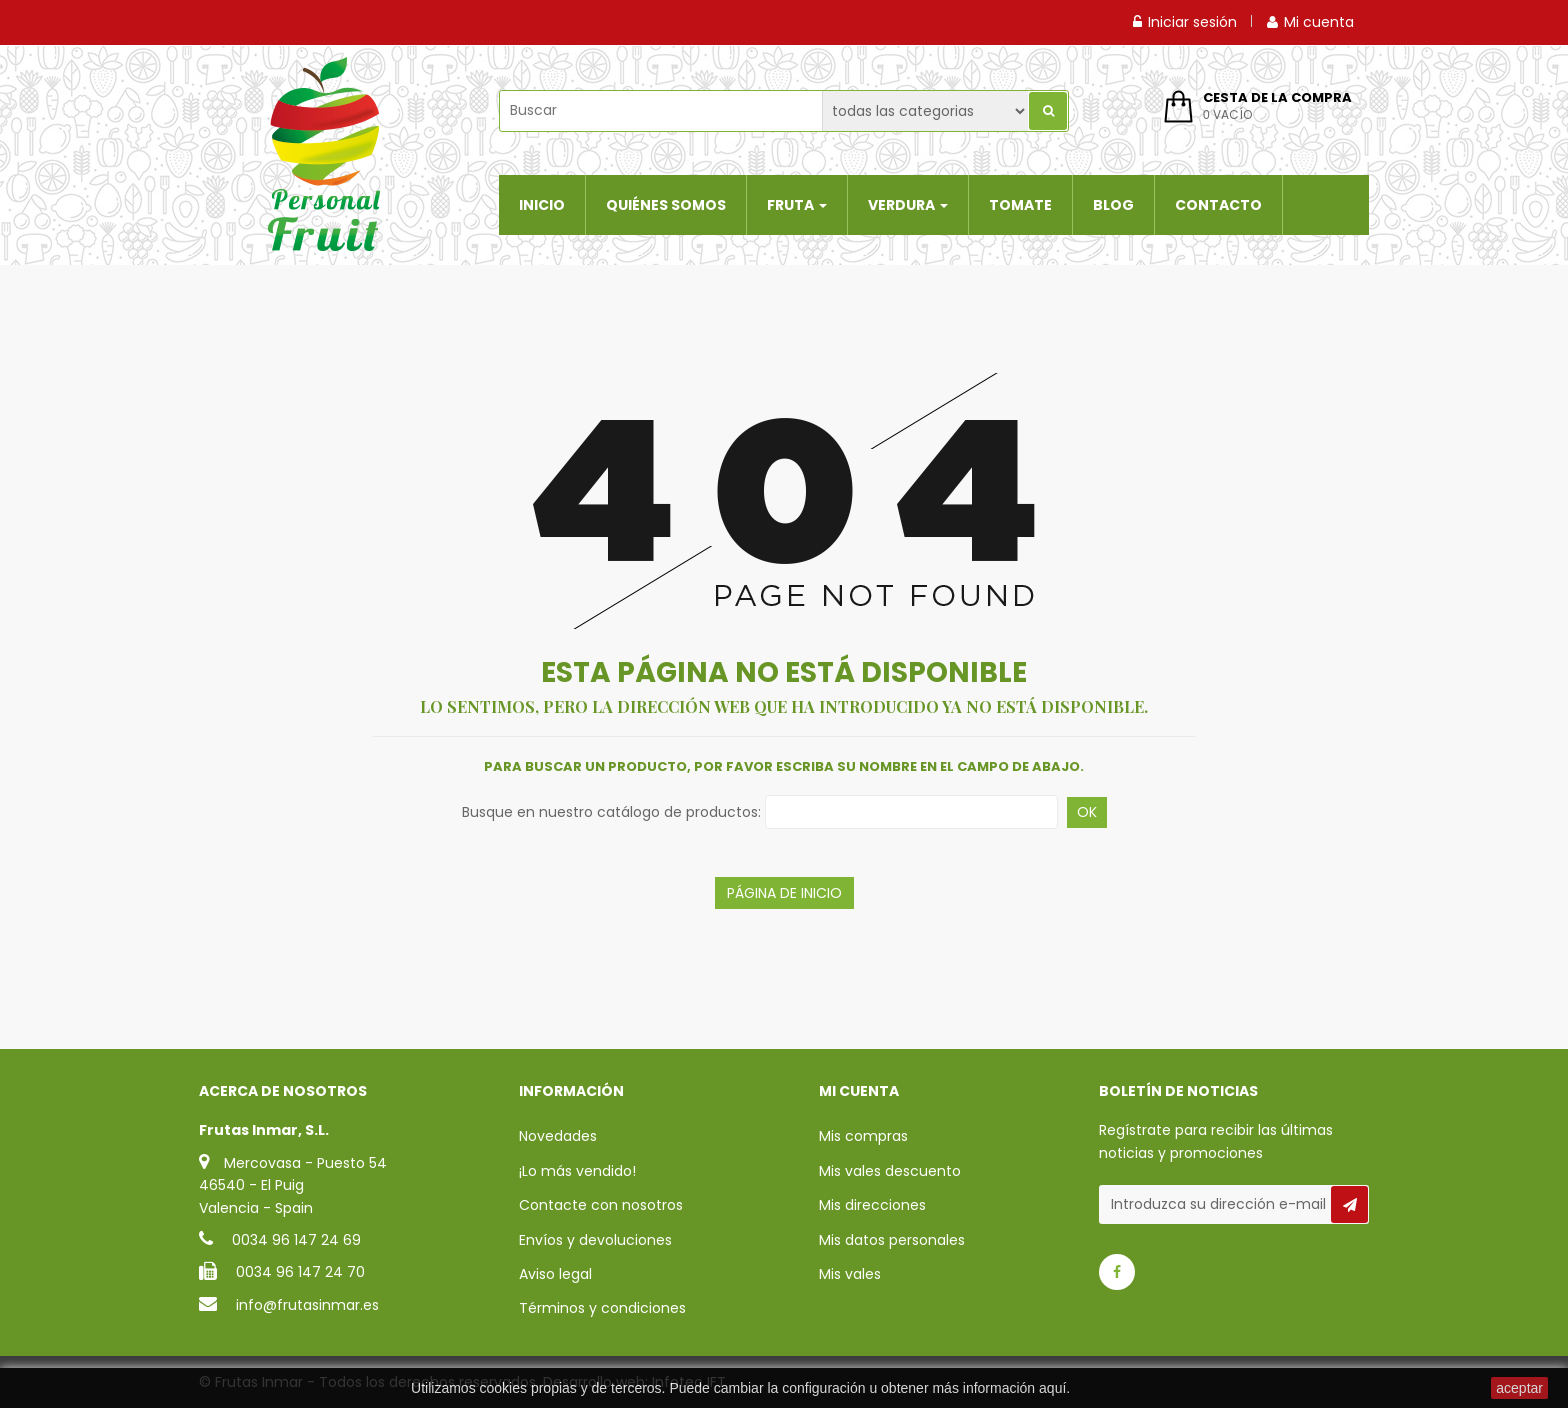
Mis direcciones (872, 1205)
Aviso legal (555, 1274)
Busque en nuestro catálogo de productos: (611, 812)
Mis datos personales (892, 1240)
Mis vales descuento (890, 1171)
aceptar (1519, 1388)
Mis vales (850, 1274)
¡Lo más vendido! (577, 1171)
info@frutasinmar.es (307, 1305)
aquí (1052, 1388)
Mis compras (863, 1136)
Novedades (558, 1136)
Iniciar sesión (1185, 22)
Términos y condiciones (602, 1308)
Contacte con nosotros (601, 1205)
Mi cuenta (1310, 22)
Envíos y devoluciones (595, 1240)
